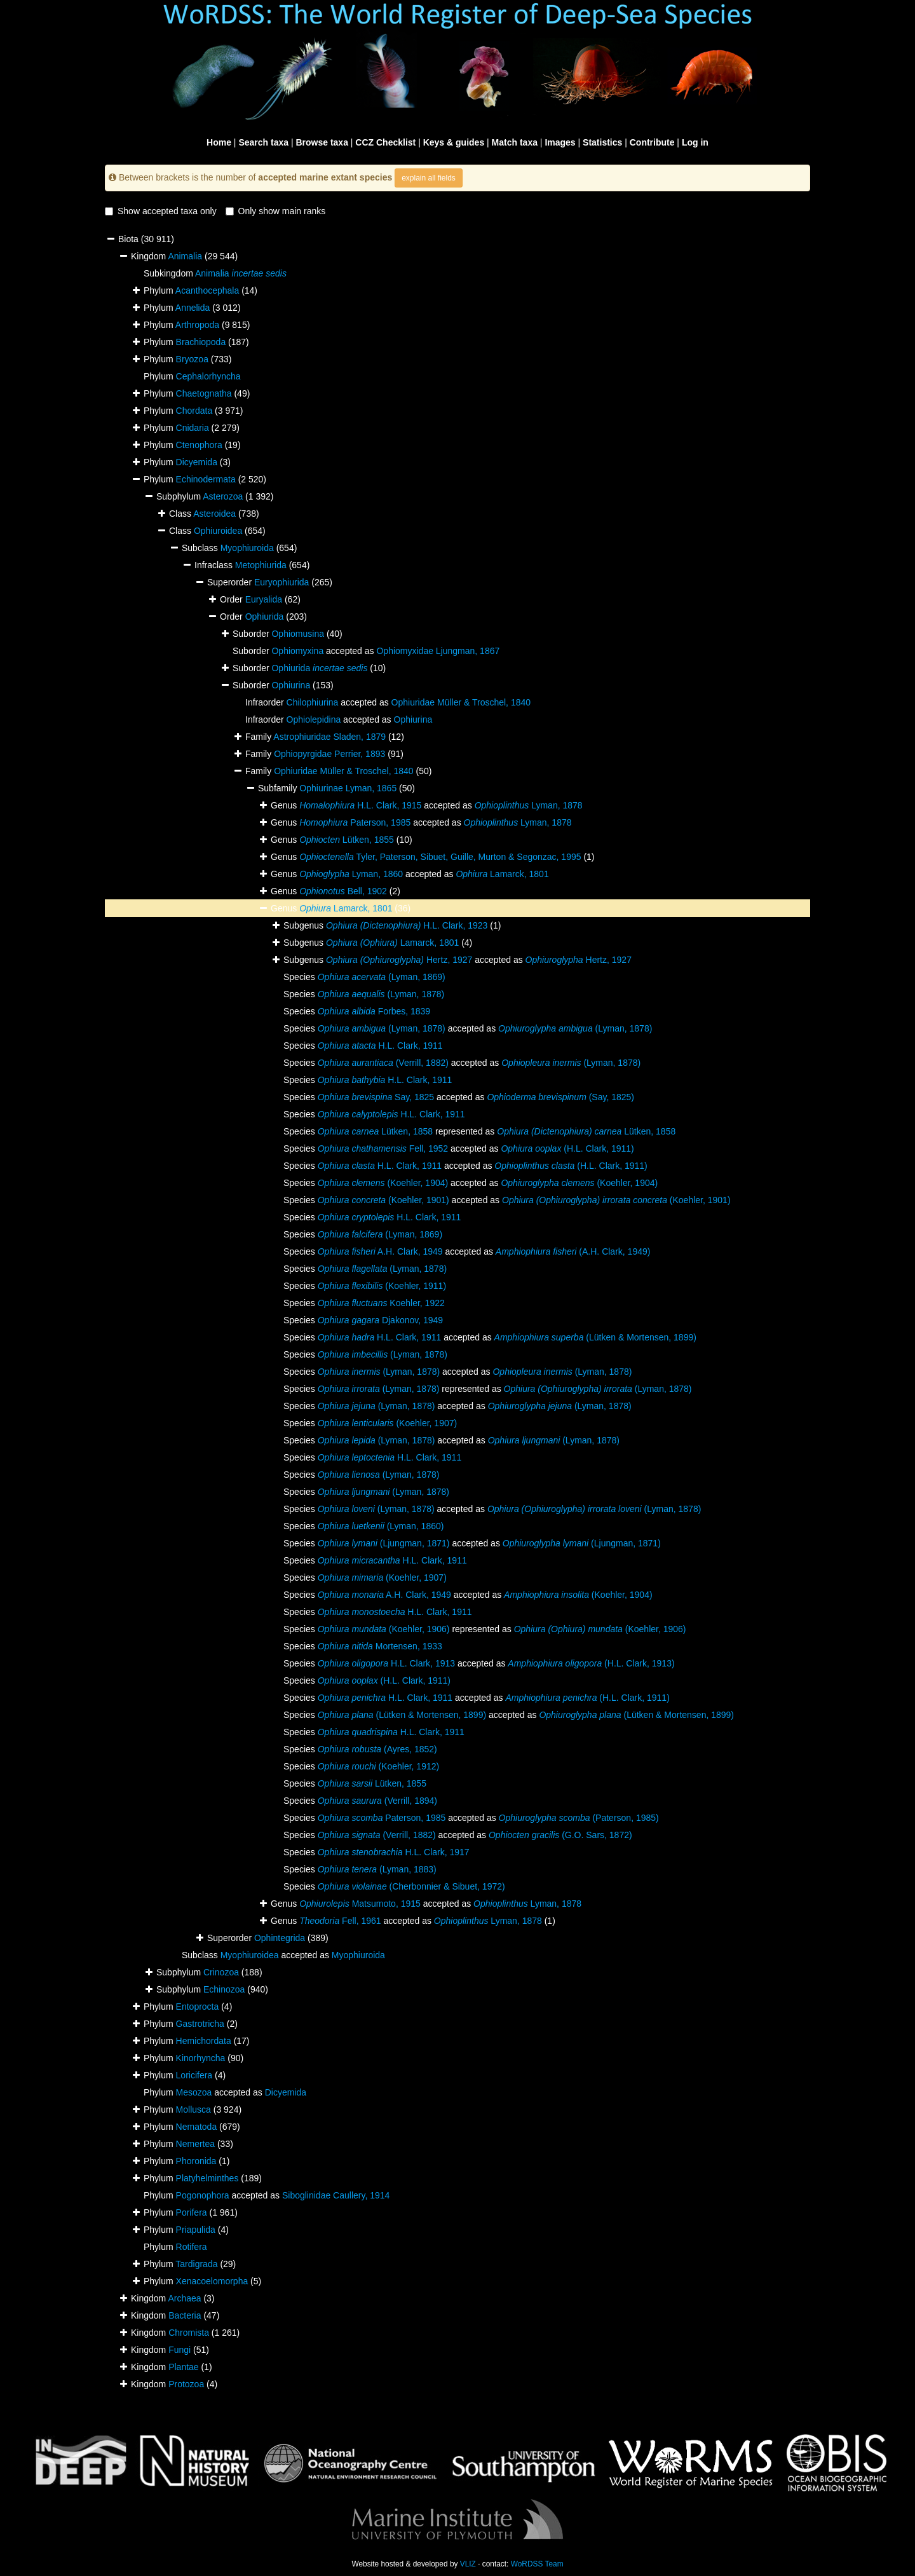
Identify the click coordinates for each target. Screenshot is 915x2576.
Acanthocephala (207, 290)
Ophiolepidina (314, 719)
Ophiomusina (297, 634)
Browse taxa (321, 142)
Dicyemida (196, 462)
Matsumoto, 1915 (360, 1903)
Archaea (184, 2298)
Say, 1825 (376, 1097)
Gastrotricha (200, 2024)
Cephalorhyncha (208, 376)
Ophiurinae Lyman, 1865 (347, 788)
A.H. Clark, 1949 (380, 1251)
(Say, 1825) (560, 1097)
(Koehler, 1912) (378, 1766)
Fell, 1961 (340, 1921)
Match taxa (515, 142)
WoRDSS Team (537, 2563)
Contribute (652, 142)
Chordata (194, 410)
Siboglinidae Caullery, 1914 (336, 2195)
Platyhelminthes (207, 2178)
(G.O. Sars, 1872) (560, 1835)
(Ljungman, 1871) (384, 1543)
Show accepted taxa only (161, 211)
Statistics (602, 142)
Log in (695, 142)
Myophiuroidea (249, 1955)
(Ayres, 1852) (377, 1749)
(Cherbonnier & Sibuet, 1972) (411, 1886)
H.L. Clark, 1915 (360, 805)
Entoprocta (197, 2006)
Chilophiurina (313, 702)
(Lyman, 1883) (377, 1869)
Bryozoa (192, 359)
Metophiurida (261, 565)
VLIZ (468, 2563)
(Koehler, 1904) (383, 1183)
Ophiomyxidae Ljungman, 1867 (437, 651)
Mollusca (193, 2109)
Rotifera (191, 2247)
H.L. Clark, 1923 (406, 925)
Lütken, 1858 (375, 1131)
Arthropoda (197, 325)
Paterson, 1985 (354, 822)
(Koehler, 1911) (382, 1286)
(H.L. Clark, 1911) (567, 1148)
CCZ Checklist (385, 142)
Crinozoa (221, 1972)
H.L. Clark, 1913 (386, 1663)
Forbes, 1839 (374, 1011)
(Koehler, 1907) (387, 1423)
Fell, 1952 (383, 1148)
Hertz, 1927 (399, 960)
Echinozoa (224, 1989)
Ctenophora (199, 445)
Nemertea (195, 2144)
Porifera (191, 2212)
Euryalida (263, 599)
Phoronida (196, 2161)
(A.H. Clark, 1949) (573, 1251)
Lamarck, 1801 (502, 874)
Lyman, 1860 (351, 874)
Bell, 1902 (343, 891)
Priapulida (195, 2230)
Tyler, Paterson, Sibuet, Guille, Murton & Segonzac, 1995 (440, 857)
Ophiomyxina (297, 651)
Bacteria (184, 2315)
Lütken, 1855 (346, 840)
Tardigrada (196, 2264)
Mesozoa (194, 2092)
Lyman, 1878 (529, 805)
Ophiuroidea (218, 531)
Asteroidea (214, 513)
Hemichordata (203, 2041)
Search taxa (263, 142)
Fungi (179, 2350)
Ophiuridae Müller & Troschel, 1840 (461, 702)
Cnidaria (192, 428)
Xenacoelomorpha (212, 2281)
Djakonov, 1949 (380, 1320)
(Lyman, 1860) (381, 1526)
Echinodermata (206, 479)
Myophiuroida (247, 548)
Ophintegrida (279, 1938)
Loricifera (194, 2075)
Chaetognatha (204, 393)
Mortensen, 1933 (380, 1646)
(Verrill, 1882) (383, 1063)
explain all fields (429, 178)
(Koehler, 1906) (384, 1629)
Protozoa (186, 2384)
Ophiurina (290, 685)
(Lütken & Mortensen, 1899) (595, 1337)
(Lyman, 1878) (381, 994)
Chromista (188, 2332)
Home (219, 142)
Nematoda (196, 2127)
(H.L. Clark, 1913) (591, 1663)
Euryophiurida (281, 582)
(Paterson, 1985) (579, 1818)
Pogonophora (202, 2195)
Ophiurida (264, 616)
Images (560, 142)
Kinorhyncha (201, 2058)
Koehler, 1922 (381, 1303)
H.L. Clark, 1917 (394, 1852)
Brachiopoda (201, 342)
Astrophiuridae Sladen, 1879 (329, 737)
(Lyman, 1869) (381, 977)
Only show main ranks (276, 211)
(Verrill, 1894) (377, 1801)
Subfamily (278, 788)
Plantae (183, 2367)
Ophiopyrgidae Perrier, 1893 (329, 754)
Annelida (192, 308)
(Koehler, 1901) (383, 1200)
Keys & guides (453, 142)
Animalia (185, 256)
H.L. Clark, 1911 (380, 1045)
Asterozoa (223, 496)
